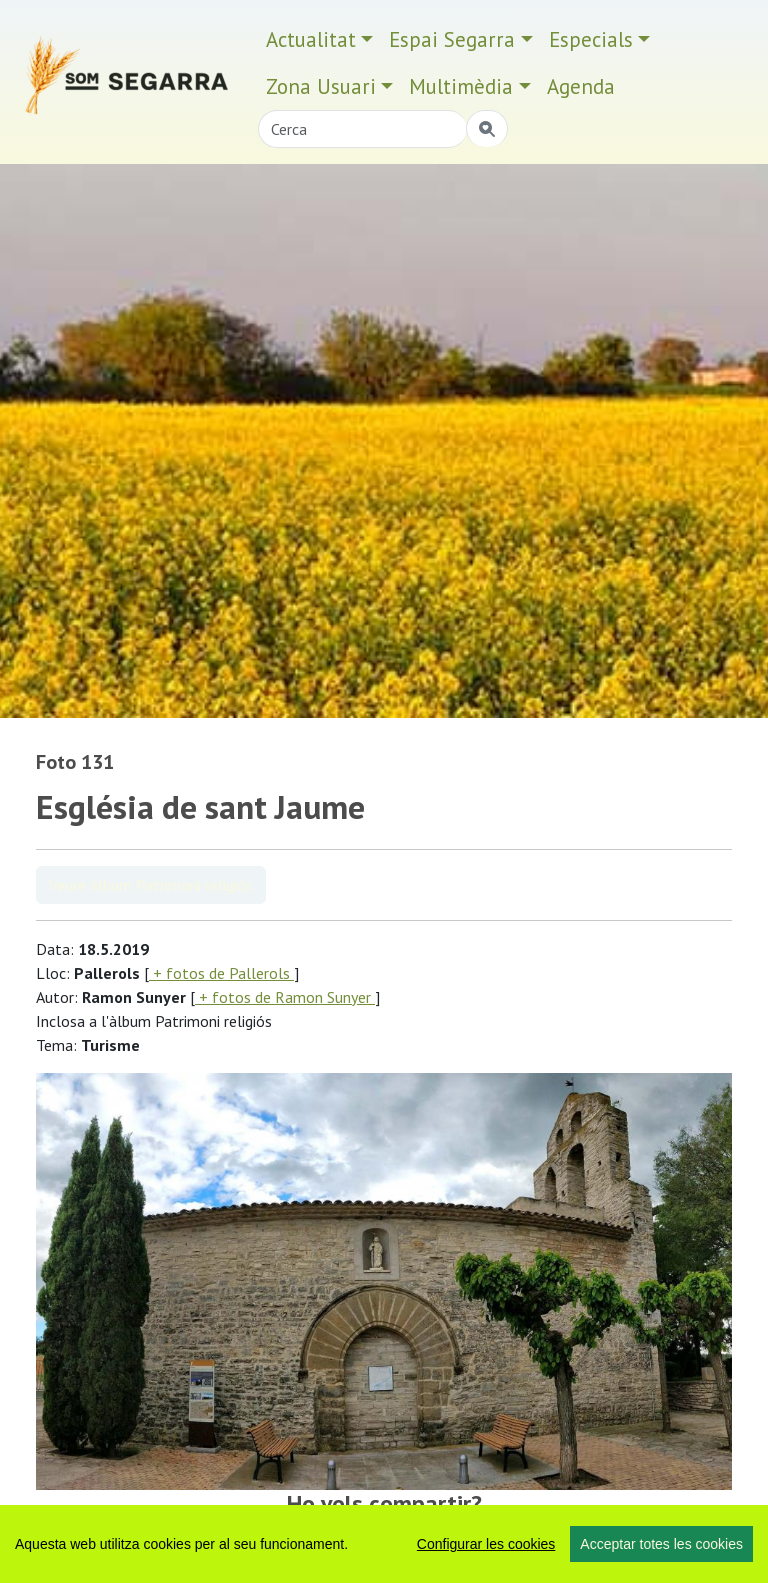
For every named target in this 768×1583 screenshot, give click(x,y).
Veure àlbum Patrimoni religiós (151, 885)
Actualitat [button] (311, 39)
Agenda (581, 86)
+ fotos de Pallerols (221, 973)
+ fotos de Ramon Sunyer (285, 997)
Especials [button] (591, 39)
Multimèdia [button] (461, 86)
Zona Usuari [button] (321, 86)
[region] (384, 1544)
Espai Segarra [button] (452, 39)
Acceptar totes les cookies (661, 1544)
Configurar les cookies (486, 1544)
